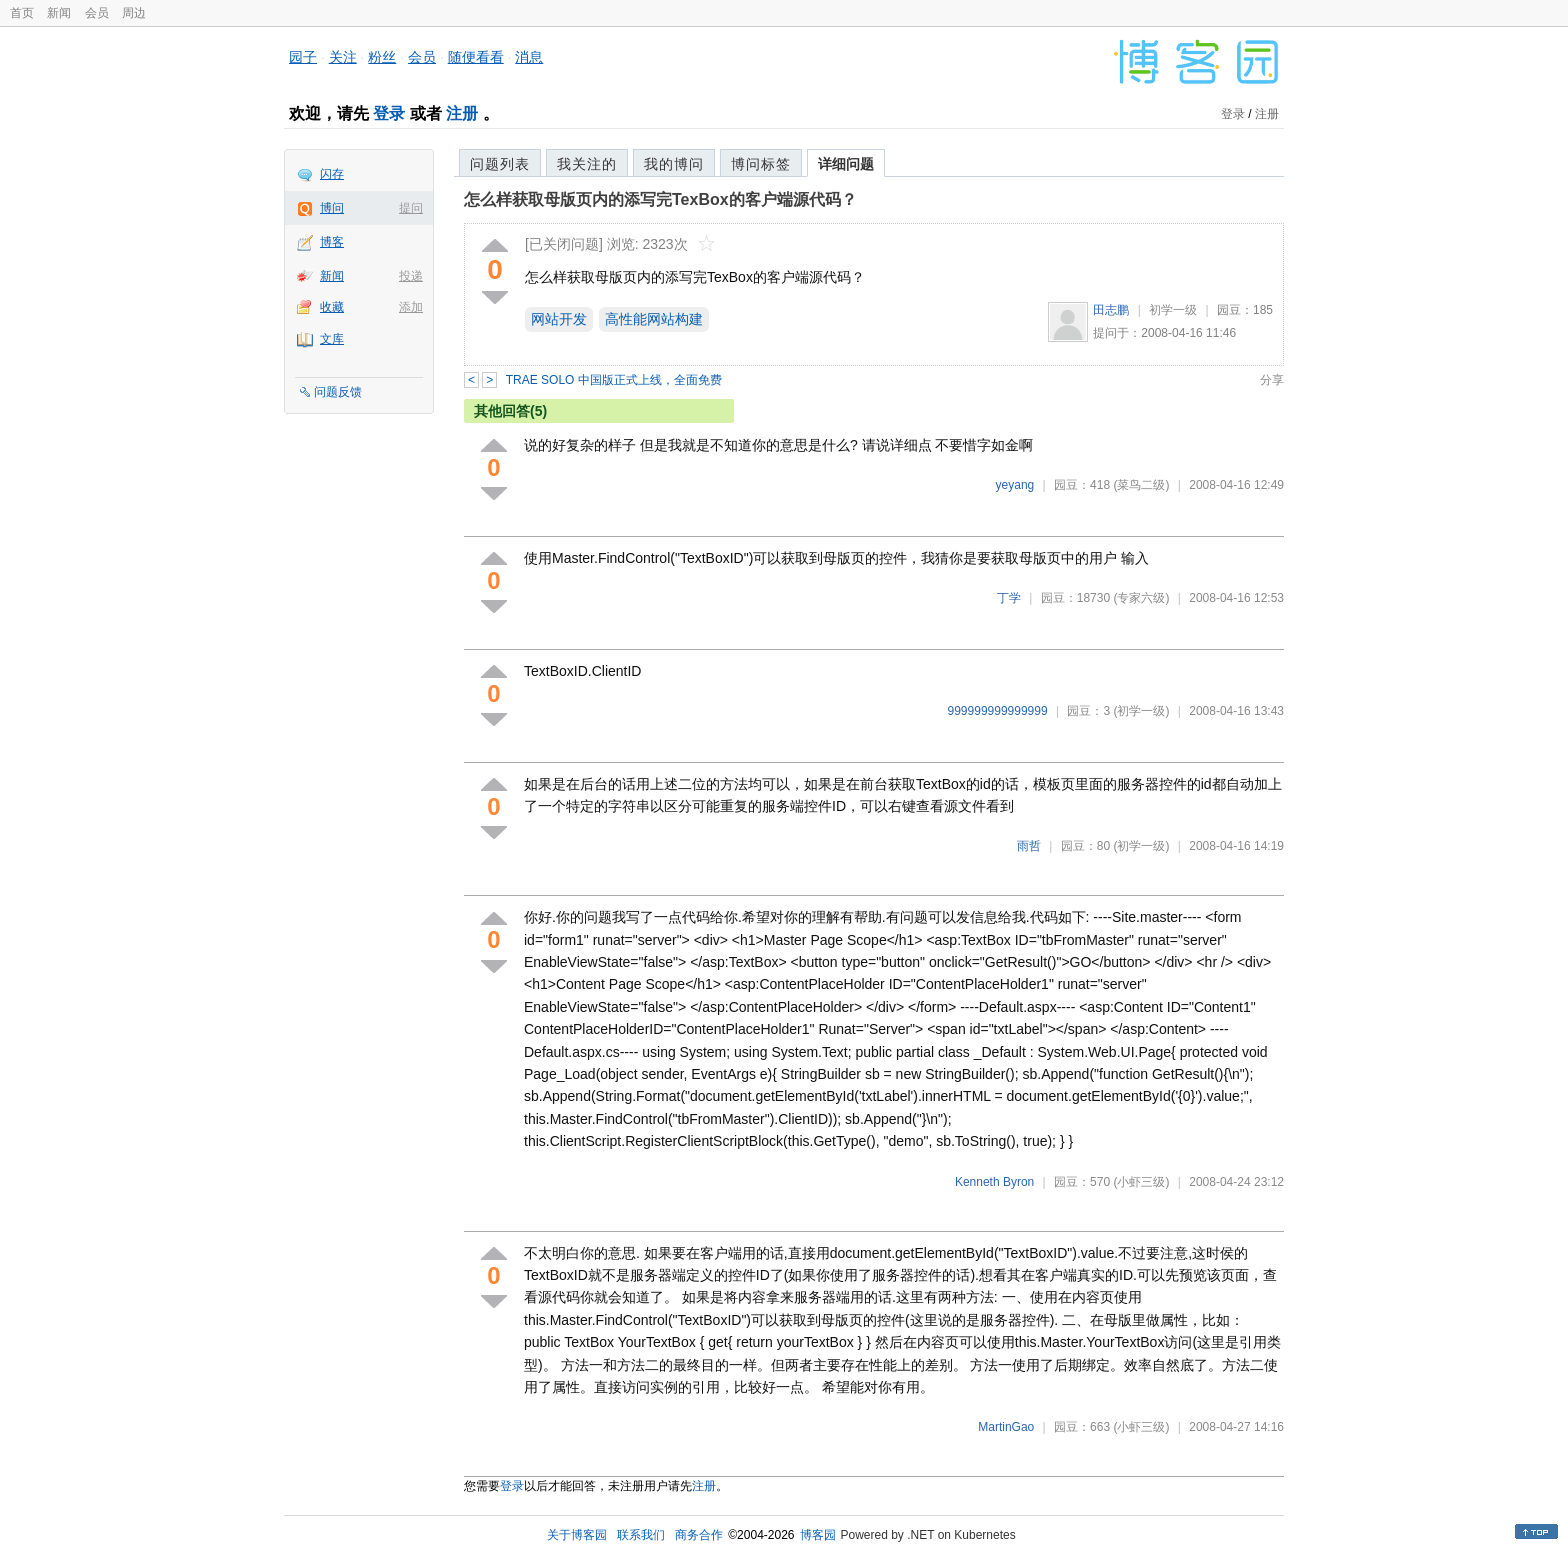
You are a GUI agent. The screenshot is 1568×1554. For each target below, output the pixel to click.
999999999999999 (998, 711)
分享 (1272, 380)
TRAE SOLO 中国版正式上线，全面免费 (614, 380)
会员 (97, 13)
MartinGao (1006, 1427)
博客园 (818, 1535)
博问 (332, 208)
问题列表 (500, 164)
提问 (411, 208)
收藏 (332, 307)
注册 (462, 113)
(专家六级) (1141, 598)
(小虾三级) (1141, 1182)
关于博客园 (577, 1535)
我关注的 (587, 164)
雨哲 (1029, 846)
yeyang (1015, 485)
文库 (332, 339)
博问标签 (761, 164)
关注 (343, 57)
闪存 (332, 174)
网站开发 (559, 319)
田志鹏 (1111, 310)
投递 (411, 276)
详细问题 (846, 164)
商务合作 (699, 1535)
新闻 (59, 13)
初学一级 (1173, 310)
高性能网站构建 (654, 319)
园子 (303, 57)
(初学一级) (1141, 711)
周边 (134, 13)
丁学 (1009, 598)
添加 (411, 307)
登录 (389, 113)
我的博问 (674, 164)
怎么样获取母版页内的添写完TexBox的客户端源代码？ (660, 199)
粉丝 (382, 57)
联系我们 (641, 1535)
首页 (22, 13)
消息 (529, 57)
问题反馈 (338, 392)
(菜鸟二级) (1141, 485)
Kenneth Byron (994, 1182)
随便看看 (476, 57)
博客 (332, 242)
